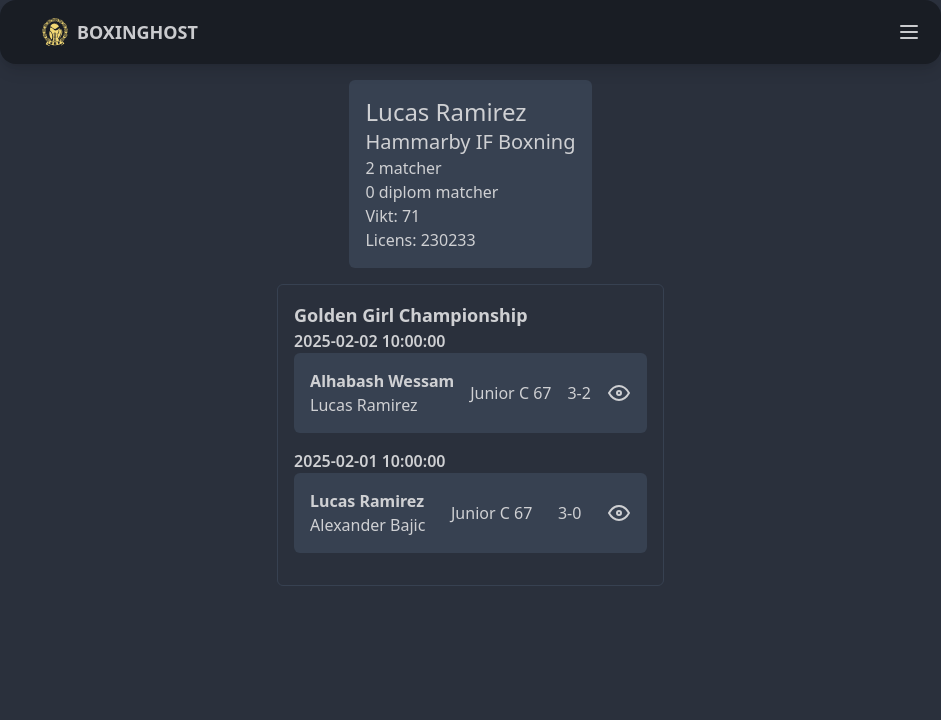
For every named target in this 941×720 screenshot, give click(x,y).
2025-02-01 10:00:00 (369, 461)
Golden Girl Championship (410, 315)
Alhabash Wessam (382, 381)
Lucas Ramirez (363, 405)
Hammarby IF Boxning (470, 141)
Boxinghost (119, 32)
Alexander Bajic (367, 525)
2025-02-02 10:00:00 (369, 341)
